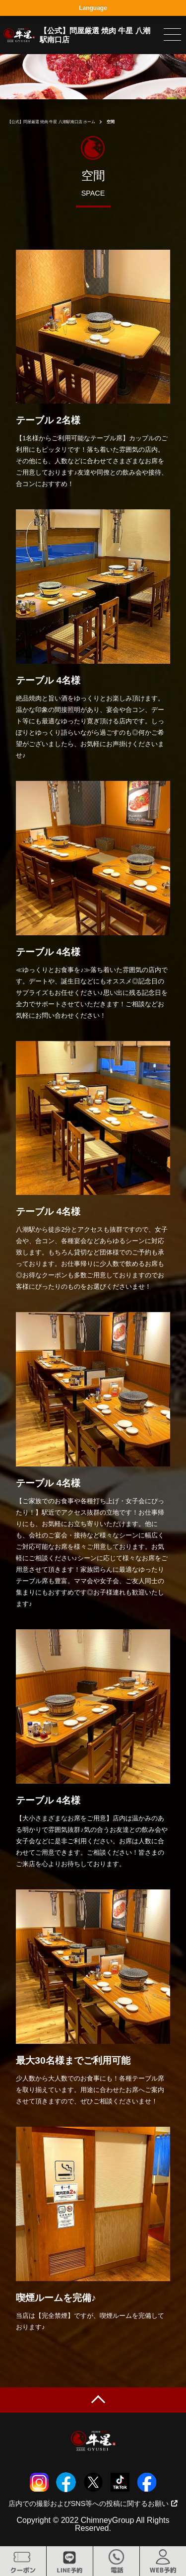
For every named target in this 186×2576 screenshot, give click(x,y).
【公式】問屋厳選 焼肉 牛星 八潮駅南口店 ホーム (51, 122)
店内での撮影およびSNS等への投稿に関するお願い (93, 2503)
